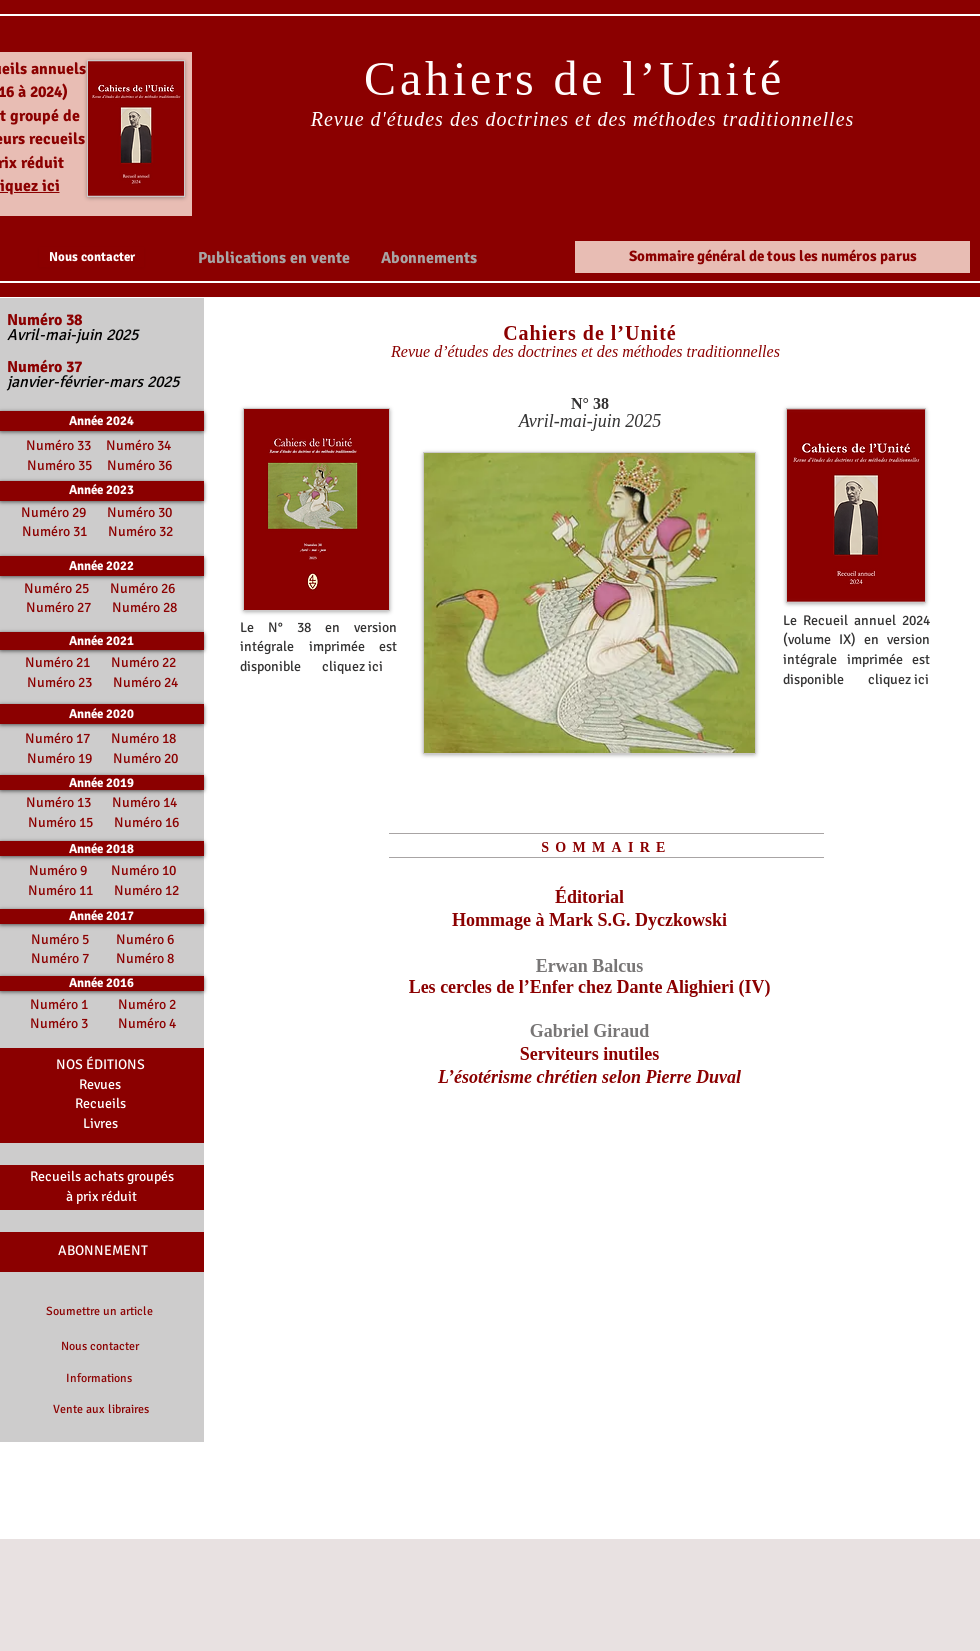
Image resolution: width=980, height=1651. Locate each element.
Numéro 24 (145, 682)
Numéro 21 (57, 662)
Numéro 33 (60, 445)
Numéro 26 (142, 588)
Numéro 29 (53, 512)
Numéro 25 (56, 588)
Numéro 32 (140, 531)
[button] (273, 257)
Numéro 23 (59, 682)
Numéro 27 (58, 607)
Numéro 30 (139, 512)
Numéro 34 (138, 445)
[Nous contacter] (91, 257)
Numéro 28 (144, 607)
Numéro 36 (139, 465)
